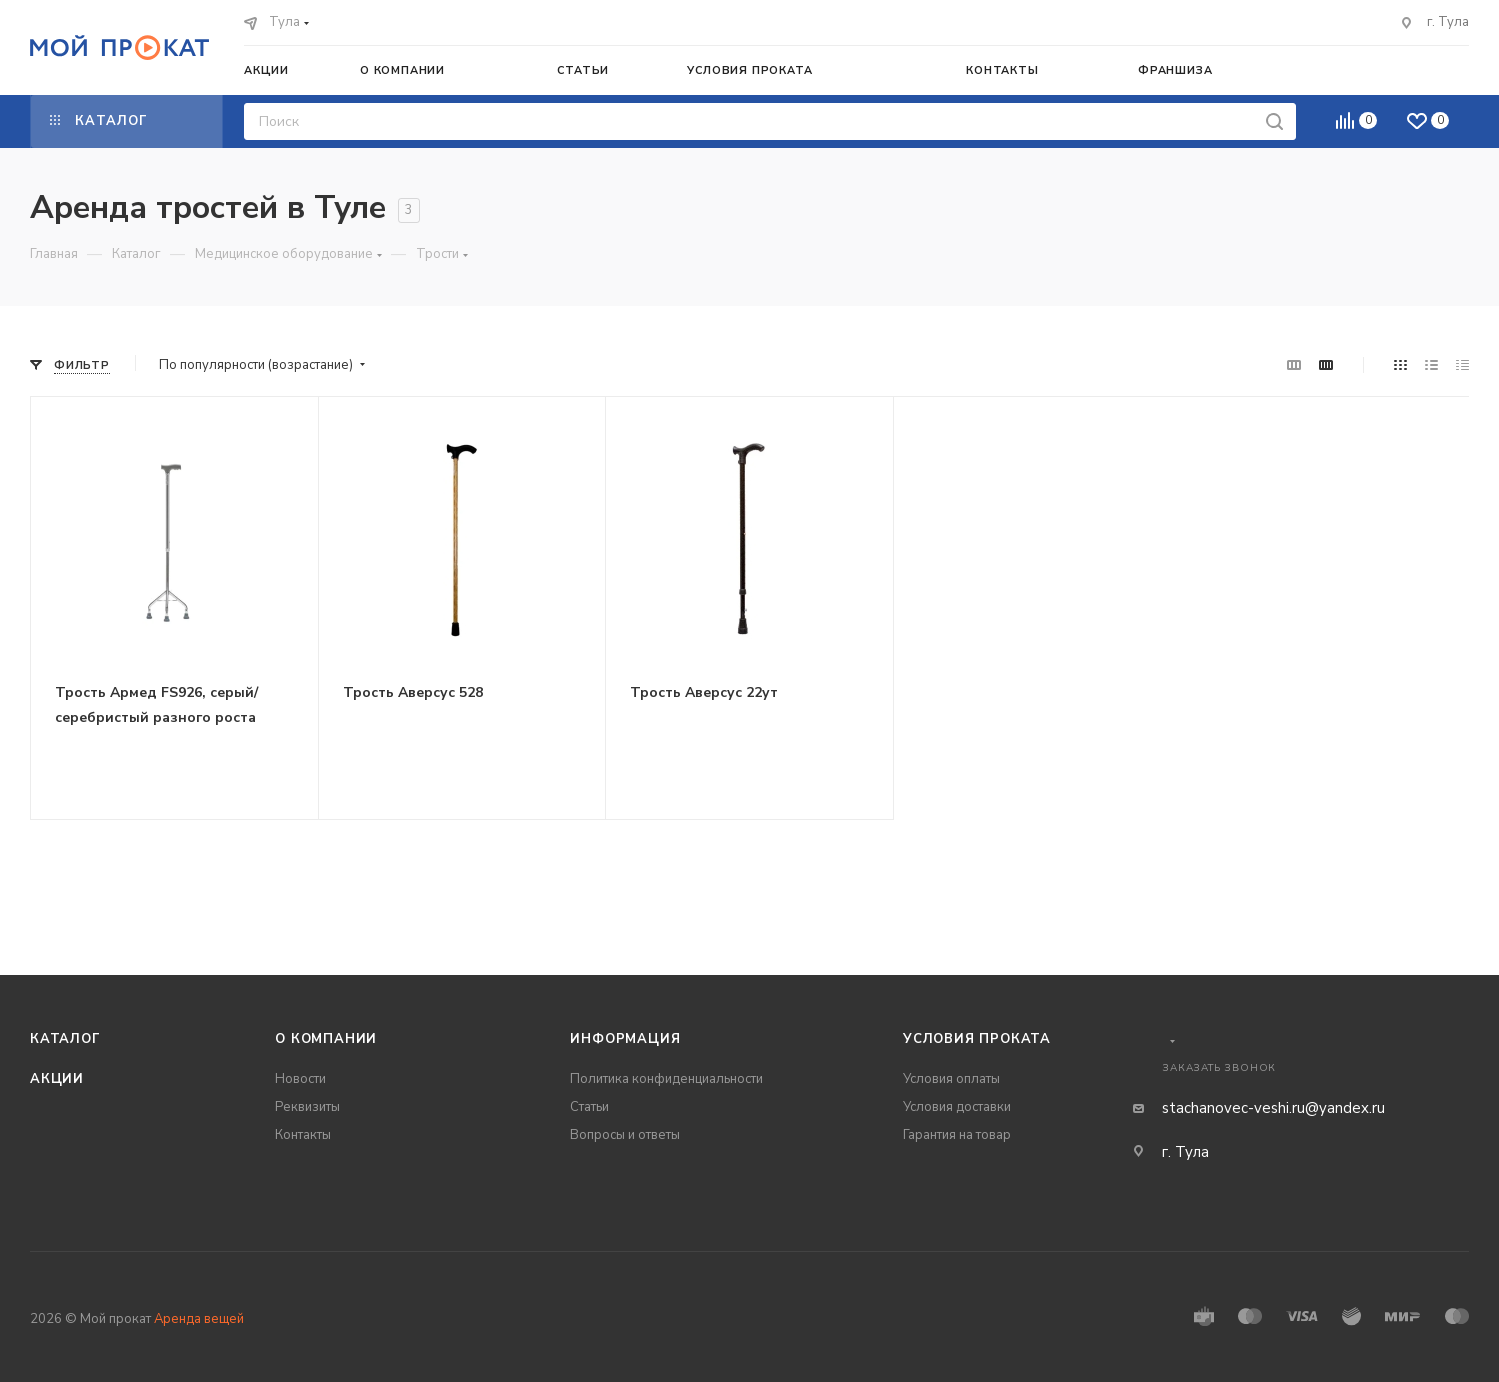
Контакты (303, 1135)
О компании (326, 1039)
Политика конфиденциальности (666, 1079)
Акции (57, 1079)
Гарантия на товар (957, 1135)
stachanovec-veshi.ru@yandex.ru (1273, 1108)
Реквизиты (307, 1107)
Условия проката (977, 1039)
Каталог (65, 1039)
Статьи (589, 1107)
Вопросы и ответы (625, 1135)
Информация (625, 1039)
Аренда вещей (199, 1319)
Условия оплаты (951, 1079)
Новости (300, 1079)
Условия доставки (957, 1107)
